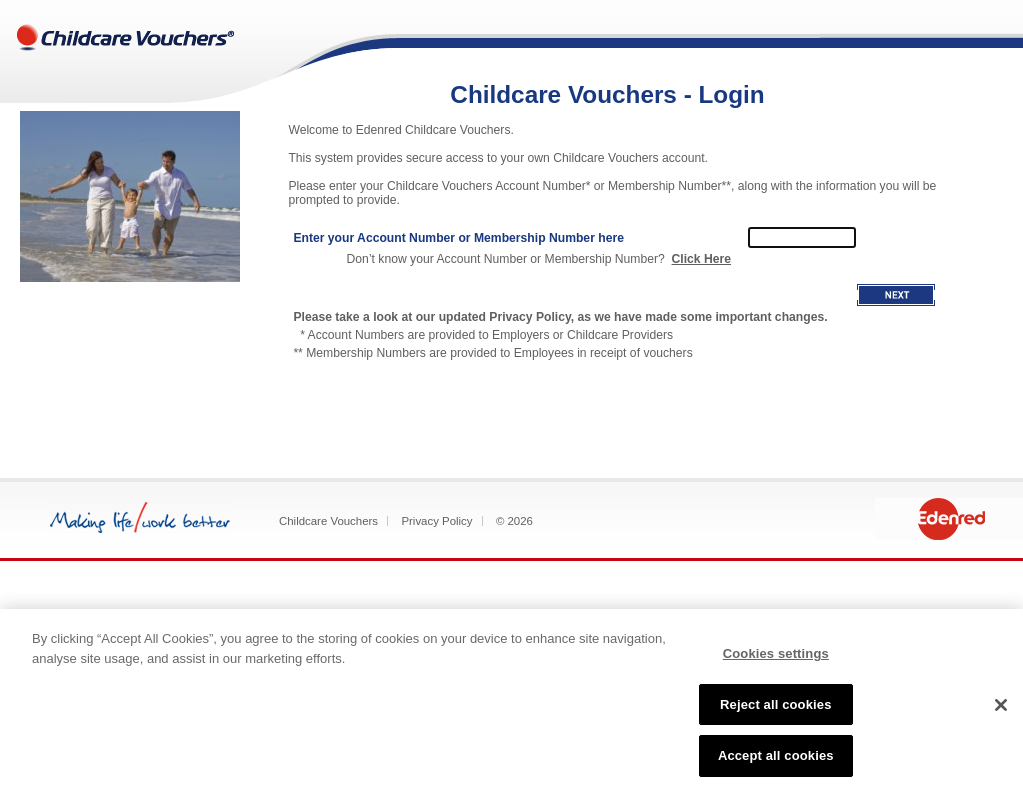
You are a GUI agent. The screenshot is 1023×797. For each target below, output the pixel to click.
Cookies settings (776, 653)
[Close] (1001, 705)
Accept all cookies (776, 755)
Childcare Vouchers (328, 521)
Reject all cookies (775, 704)
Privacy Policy (436, 521)
